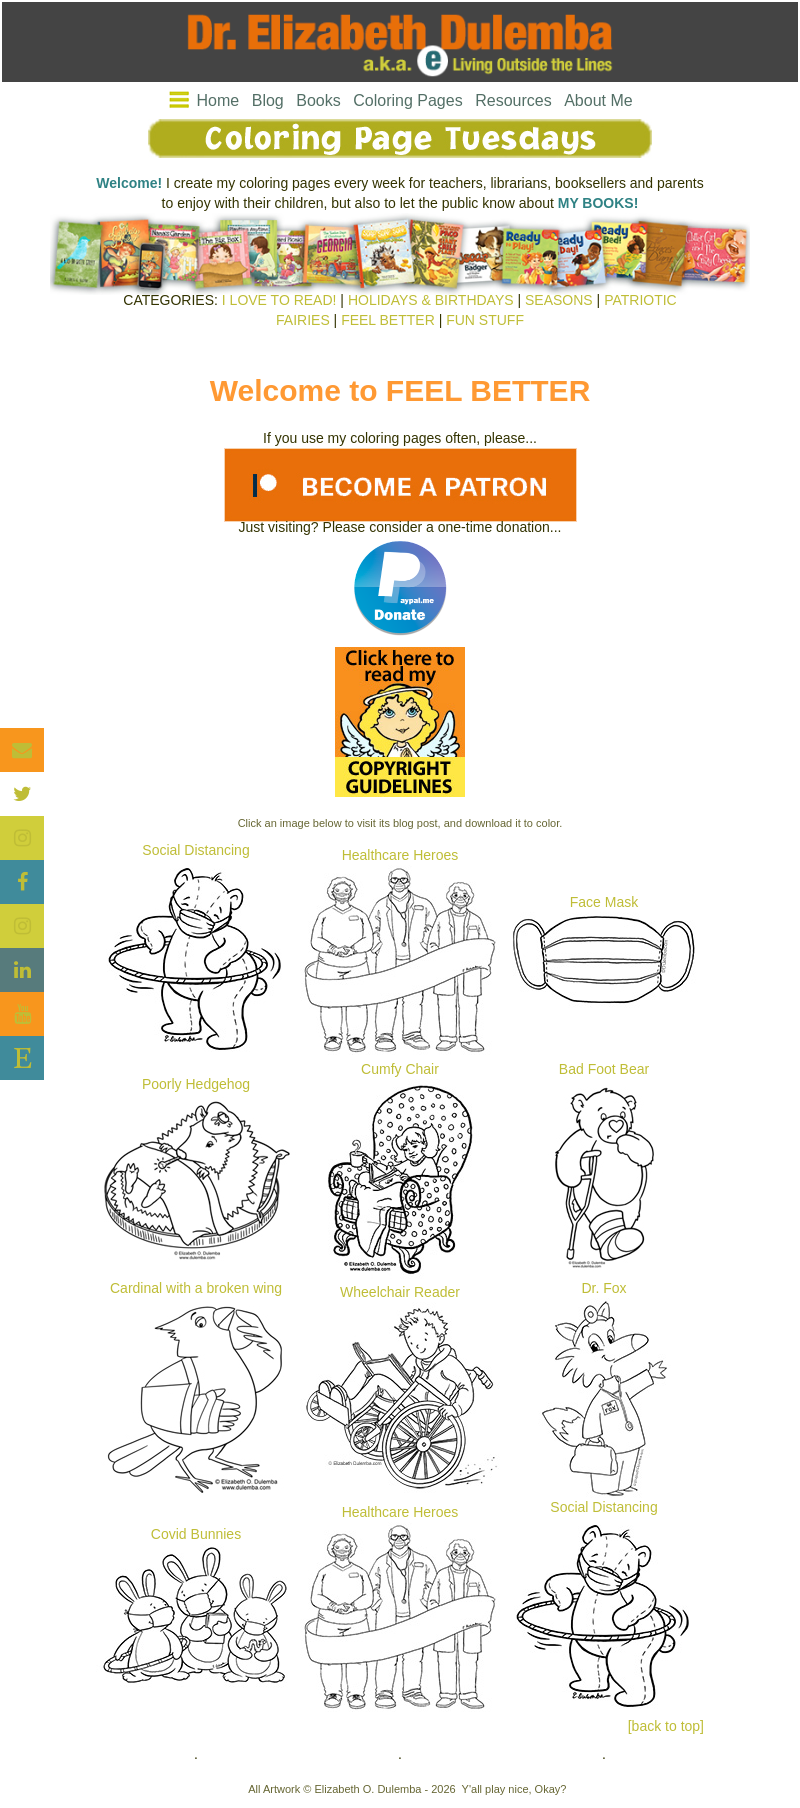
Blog (268, 100)
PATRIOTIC (640, 300)
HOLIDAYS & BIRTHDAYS (431, 300)
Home (218, 100)
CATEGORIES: (170, 300)
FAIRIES (303, 320)
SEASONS (559, 300)
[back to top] (666, 1726)
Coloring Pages (407, 100)
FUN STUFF (485, 320)
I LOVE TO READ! (279, 300)
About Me (598, 100)
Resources (513, 100)
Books (318, 100)
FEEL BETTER (388, 320)
